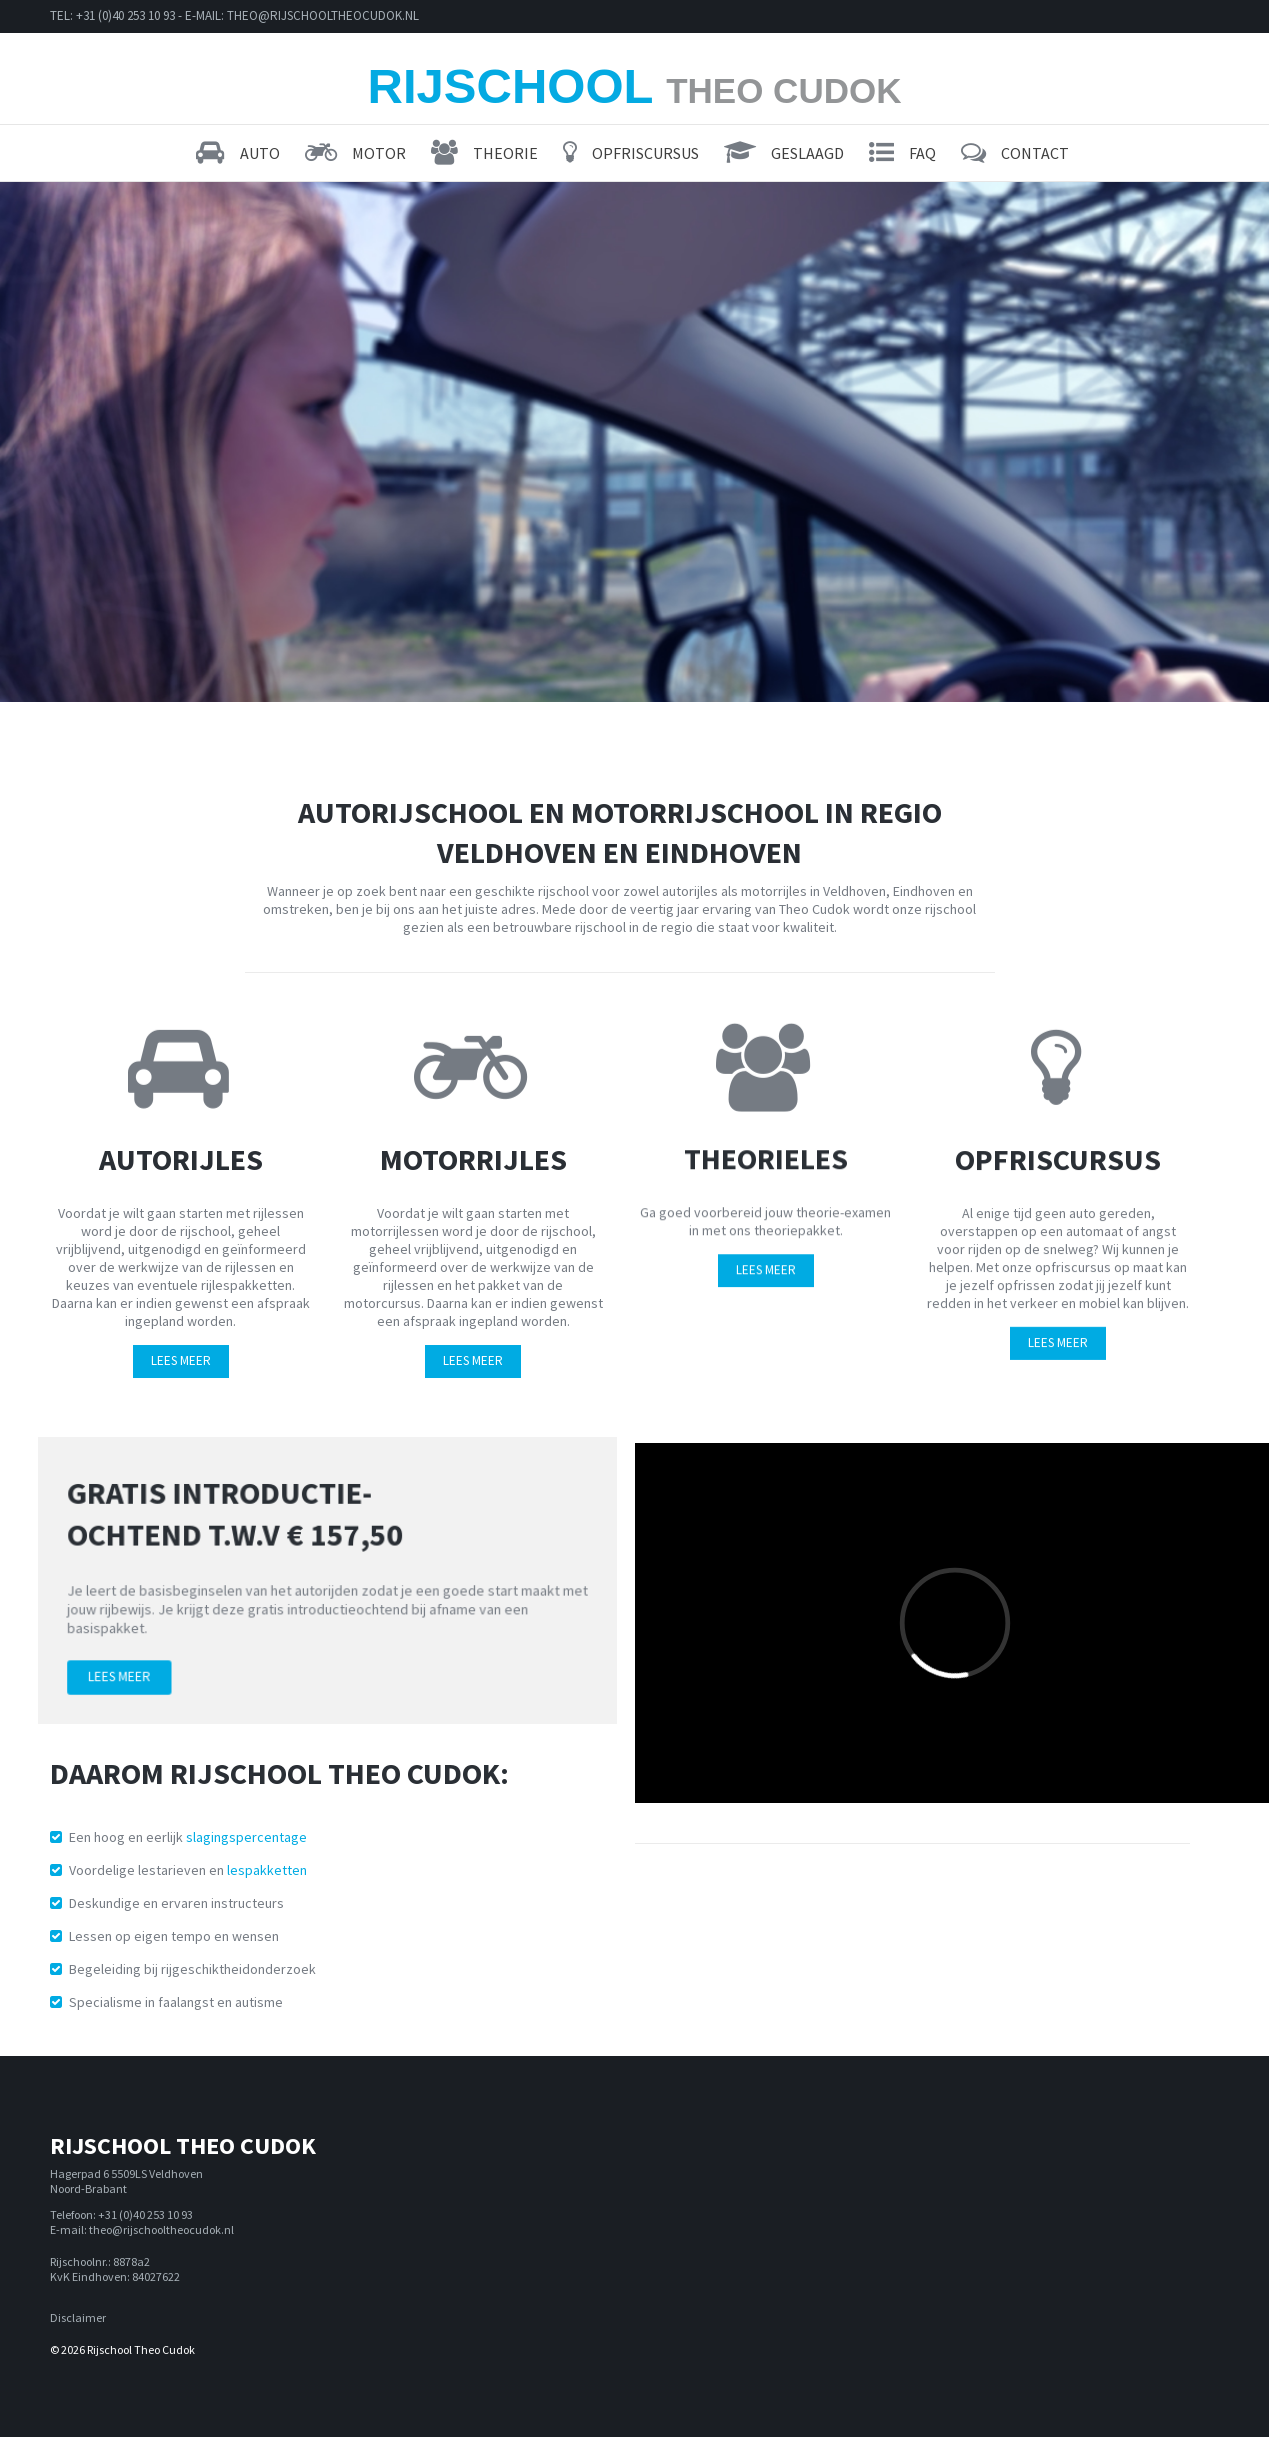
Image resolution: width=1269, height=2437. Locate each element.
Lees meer (136, 1668)
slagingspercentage (246, 1837)
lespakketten (267, 1870)
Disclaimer (78, 2317)
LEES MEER (181, 1356)
